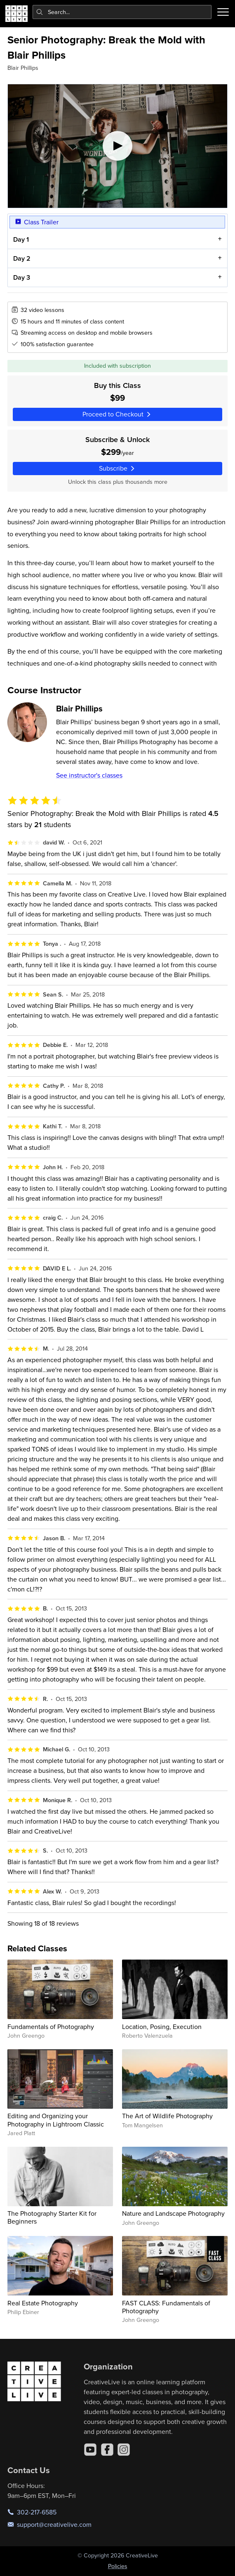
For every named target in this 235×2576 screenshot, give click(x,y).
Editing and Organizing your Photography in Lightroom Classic (55, 2119)
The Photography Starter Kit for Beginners (51, 2217)
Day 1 (21, 240)
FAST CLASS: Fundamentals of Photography (166, 2306)
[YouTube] (90, 2449)
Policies (117, 2566)
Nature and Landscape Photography (173, 2213)
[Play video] (117, 146)
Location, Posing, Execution (162, 2026)
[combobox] (122, 12)
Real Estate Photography (42, 2302)
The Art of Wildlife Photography (167, 2115)
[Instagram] (123, 2449)
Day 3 (21, 277)
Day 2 (22, 258)
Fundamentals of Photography (50, 2026)
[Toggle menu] (223, 12)
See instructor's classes (89, 775)
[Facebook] (107, 2449)
